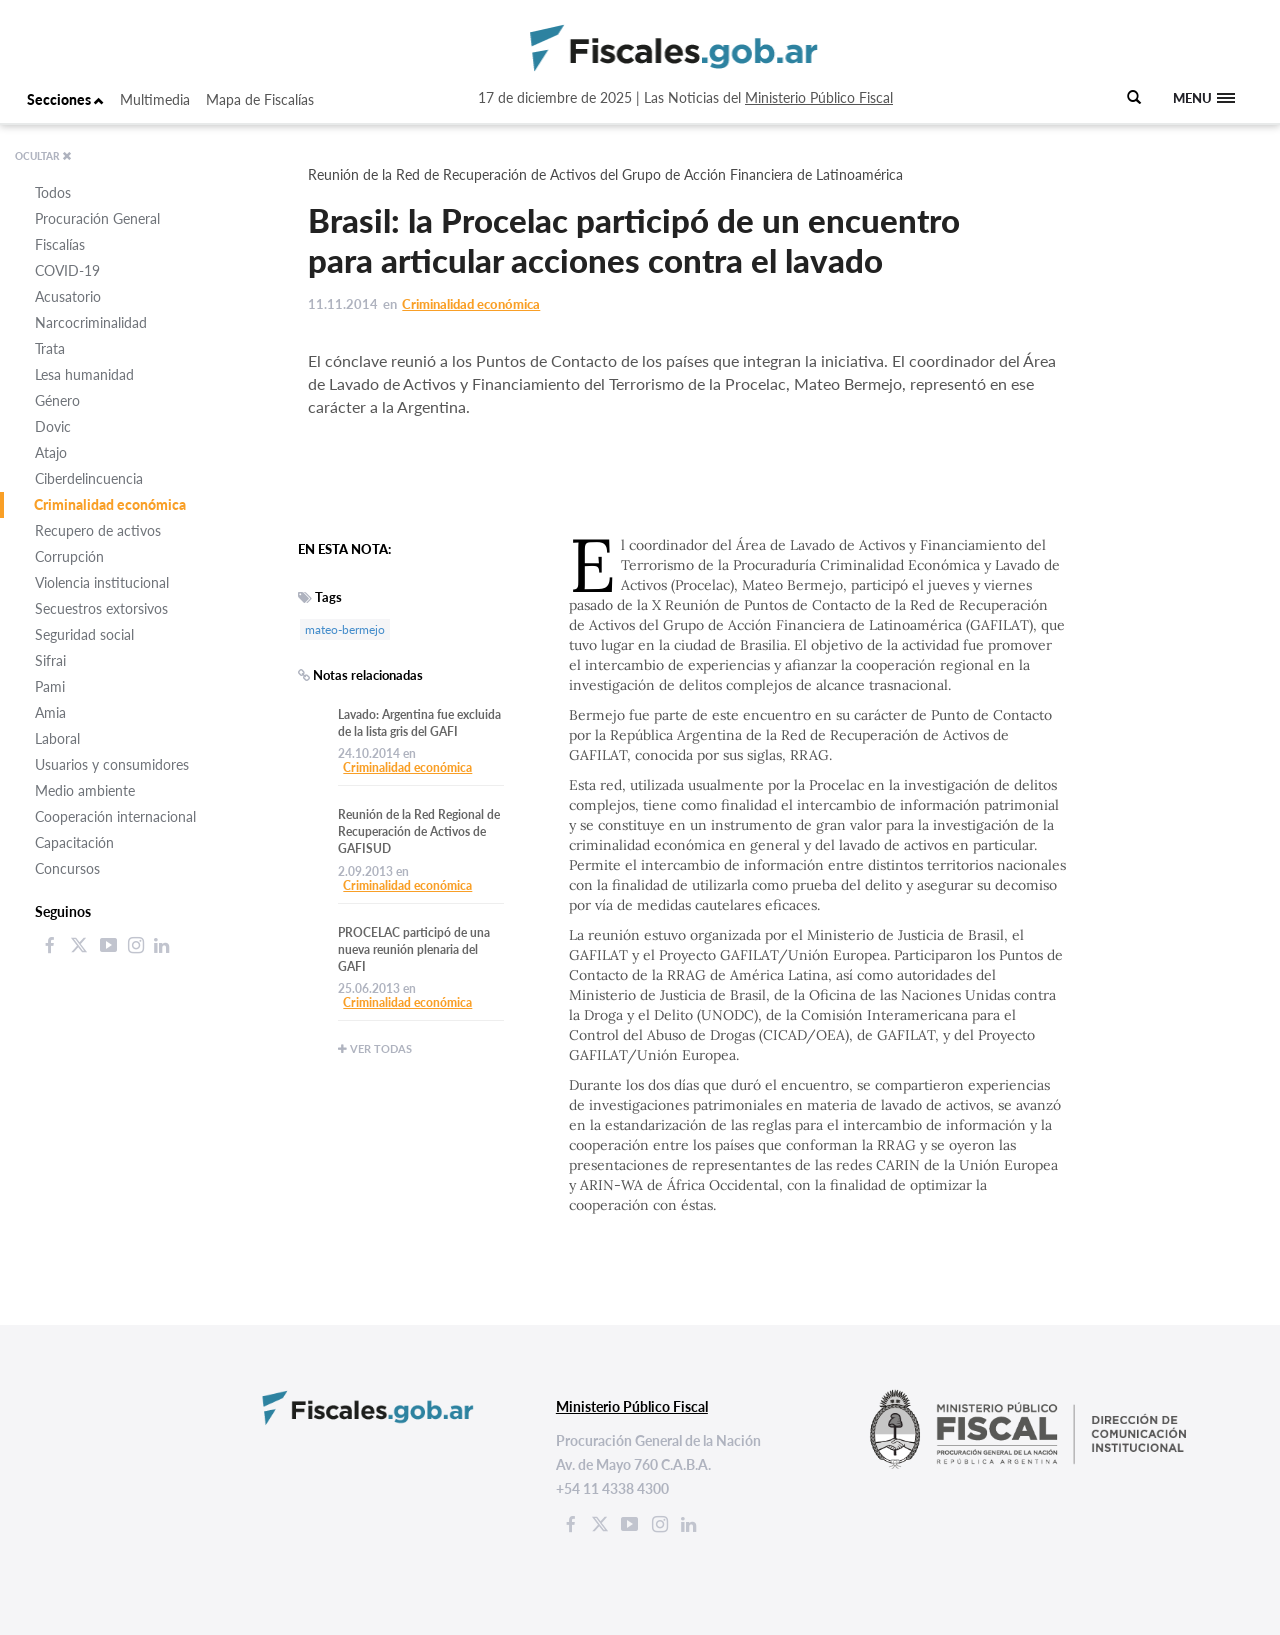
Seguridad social (84, 634)
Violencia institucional (102, 582)
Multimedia (155, 99)
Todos (53, 192)
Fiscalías (60, 244)
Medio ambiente (85, 790)
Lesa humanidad (84, 374)
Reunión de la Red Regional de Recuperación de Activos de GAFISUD (419, 831)
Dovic (53, 426)
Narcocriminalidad (91, 322)
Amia (50, 712)
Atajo (51, 452)
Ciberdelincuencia (89, 478)
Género (57, 400)
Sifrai (50, 660)
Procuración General (97, 218)
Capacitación (74, 842)
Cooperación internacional (115, 816)
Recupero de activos (98, 530)
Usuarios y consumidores (112, 764)
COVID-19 (67, 270)
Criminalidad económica (110, 504)
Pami (50, 686)
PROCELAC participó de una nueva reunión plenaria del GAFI (414, 949)
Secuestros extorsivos (101, 608)
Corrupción (69, 556)
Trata (50, 348)
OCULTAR (43, 156)
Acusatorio (68, 296)
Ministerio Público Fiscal (819, 97)
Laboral (57, 738)
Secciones (65, 99)
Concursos (67, 868)
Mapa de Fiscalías (260, 99)
